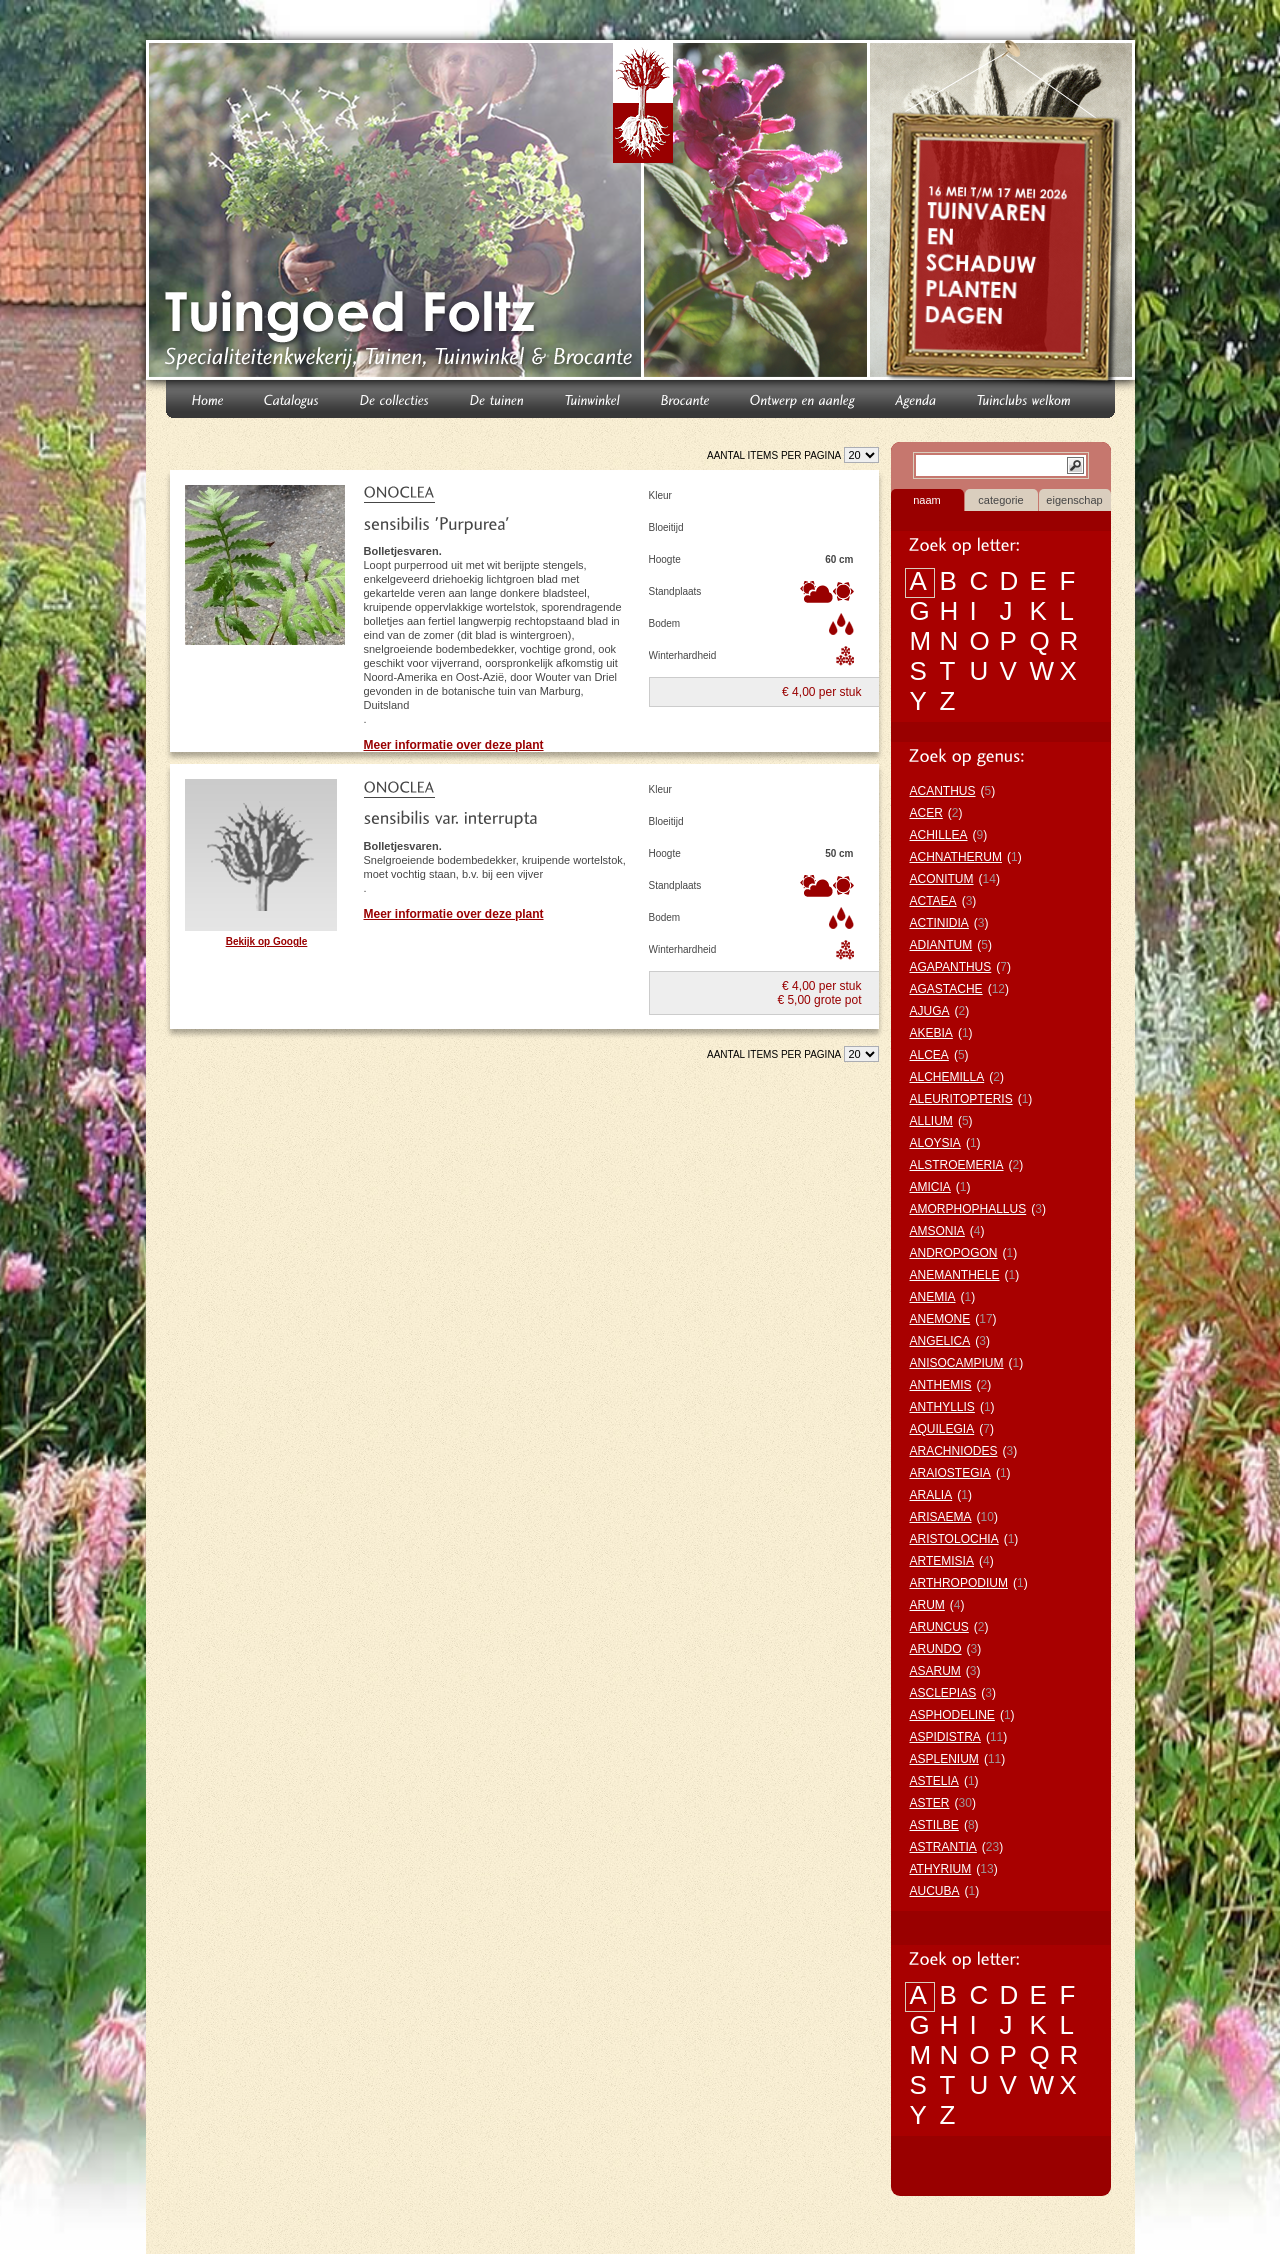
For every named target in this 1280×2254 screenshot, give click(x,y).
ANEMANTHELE (955, 1275)
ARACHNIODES (954, 1451)
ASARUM (935, 1671)
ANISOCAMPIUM (957, 1363)
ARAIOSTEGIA (950, 1473)
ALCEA (929, 1055)
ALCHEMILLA (947, 1077)
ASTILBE (934, 1825)
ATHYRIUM (941, 1869)
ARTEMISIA (942, 1561)
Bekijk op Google (267, 941)
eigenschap (1074, 500)
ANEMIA (933, 1297)
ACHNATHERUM (956, 857)
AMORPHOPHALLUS (968, 1209)
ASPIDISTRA (945, 1737)
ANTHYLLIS (942, 1407)
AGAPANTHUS (951, 967)
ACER (926, 813)
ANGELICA (940, 1341)
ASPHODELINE (952, 1715)
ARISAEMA (941, 1517)
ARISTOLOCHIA (954, 1539)
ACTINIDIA (939, 923)
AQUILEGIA (942, 1429)
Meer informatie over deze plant (454, 745)
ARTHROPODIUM (959, 1583)
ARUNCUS (939, 1627)
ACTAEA (933, 901)
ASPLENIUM (944, 1759)
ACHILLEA (939, 835)
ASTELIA (934, 1781)
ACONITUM (942, 879)
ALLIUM (931, 1121)
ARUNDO (936, 1649)
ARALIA (931, 1495)
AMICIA (930, 1187)
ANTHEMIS (941, 1385)
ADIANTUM (941, 945)
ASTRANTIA (943, 1847)
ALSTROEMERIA (957, 1165)
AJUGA (930, 1011)
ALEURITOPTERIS (961, 1099)
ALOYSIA (935, 1143)
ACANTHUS (943, 791)
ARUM (927, 1605)
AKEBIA (931, 1033)
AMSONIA (937, 1231)
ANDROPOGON (954, 1253)
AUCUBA (935, 1891)
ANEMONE (940, 1319)
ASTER (930, 1803)
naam (927, 500)
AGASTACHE (946, 989)
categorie (1000, 500)
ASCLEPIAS (943, 1693)
